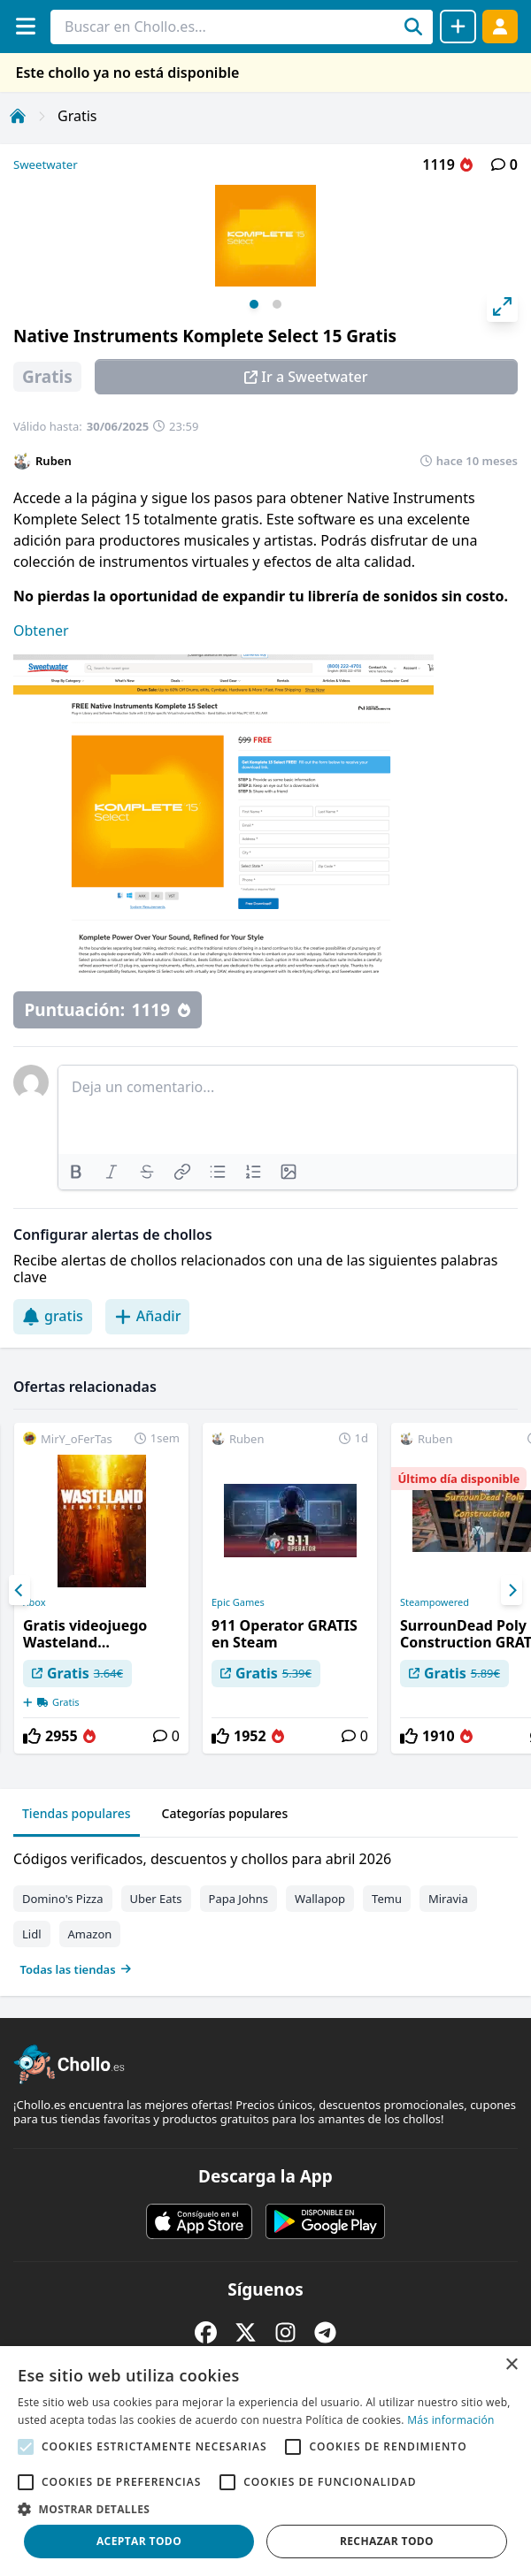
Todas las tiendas (76, 1969)
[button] (265, 2509)
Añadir (147, 1316)
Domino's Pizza (63, 1899)
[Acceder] (500, 26)
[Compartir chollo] (458, 26)
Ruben (53, 461)
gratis (52, 1316)
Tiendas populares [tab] (76, 1813)
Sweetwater (45, 164)
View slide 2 (277, 304)
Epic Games (238, 1602)
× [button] (511, 2365)
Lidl (32, 1934)
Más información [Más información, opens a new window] (450, 2419)
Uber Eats (156, 1899)
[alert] (265, 2461)
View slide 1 (254, 304)
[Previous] (19, 1590)
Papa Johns (239, 1899)
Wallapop (320, 1899)
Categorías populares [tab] (225, 1813)
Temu (387, 1899)
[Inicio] (18, 116)
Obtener (41, 630)
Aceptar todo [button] (138, 2541)
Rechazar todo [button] (387, 2541)
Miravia (448, 1899)
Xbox (34, 1602)
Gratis (77, 116)
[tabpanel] (265, 1910)
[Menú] (25, 26)
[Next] (511, 1590)
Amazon (90, 1934)
